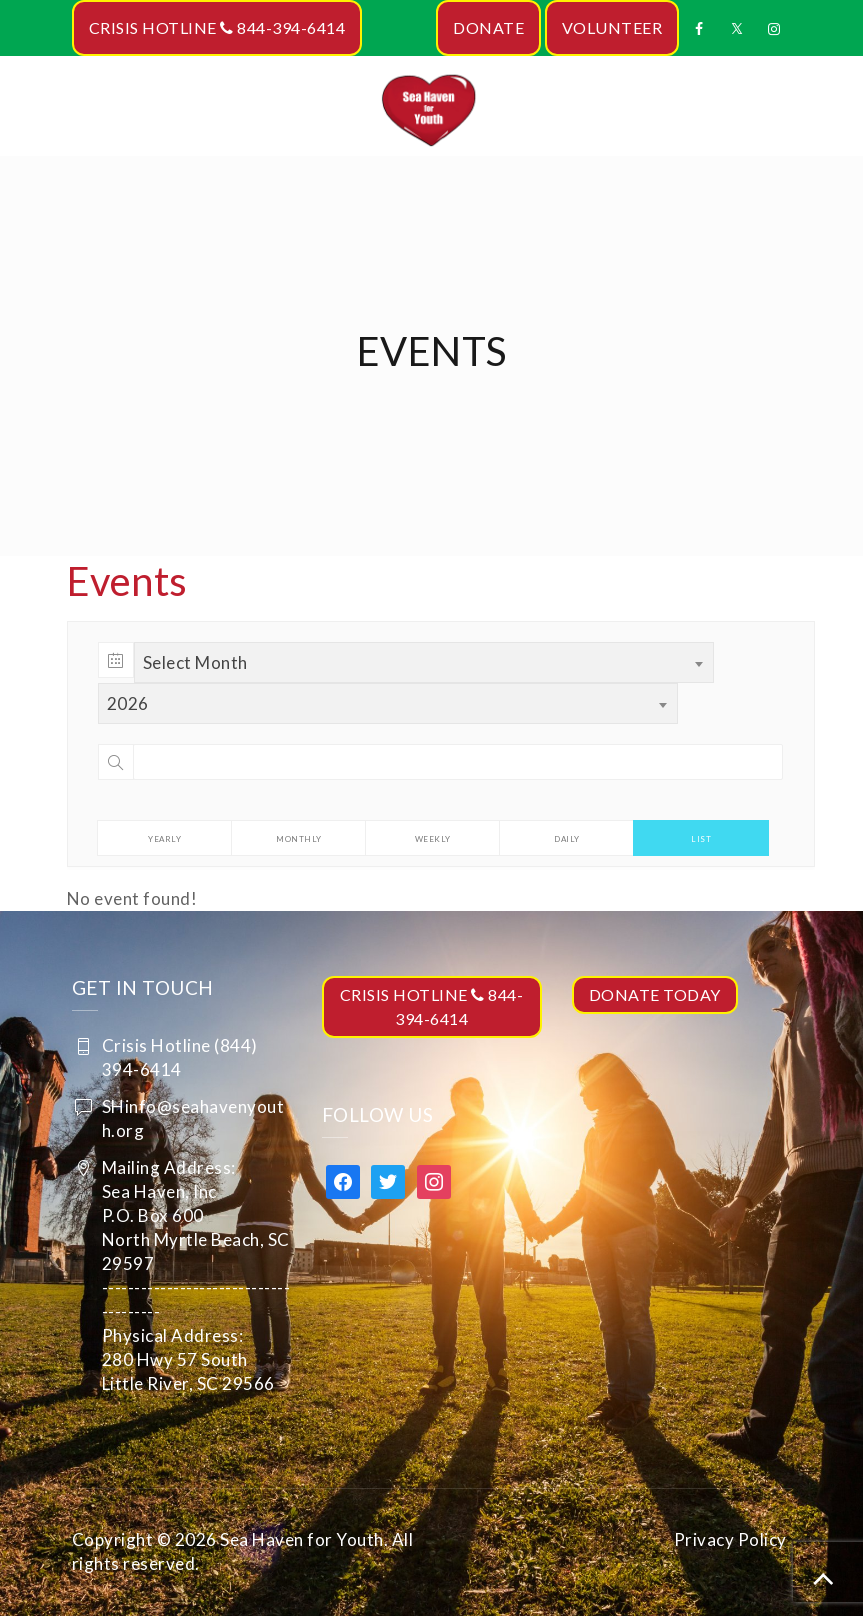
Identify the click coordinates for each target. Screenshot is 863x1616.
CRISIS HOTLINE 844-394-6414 (217, 27)
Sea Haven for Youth (302, 1539)
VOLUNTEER (612, 27)
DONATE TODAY (655, 994)
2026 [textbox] (128, 703)
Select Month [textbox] (195, 662)
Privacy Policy (730, 1539)
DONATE (488, 27)
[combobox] (424, 662)
